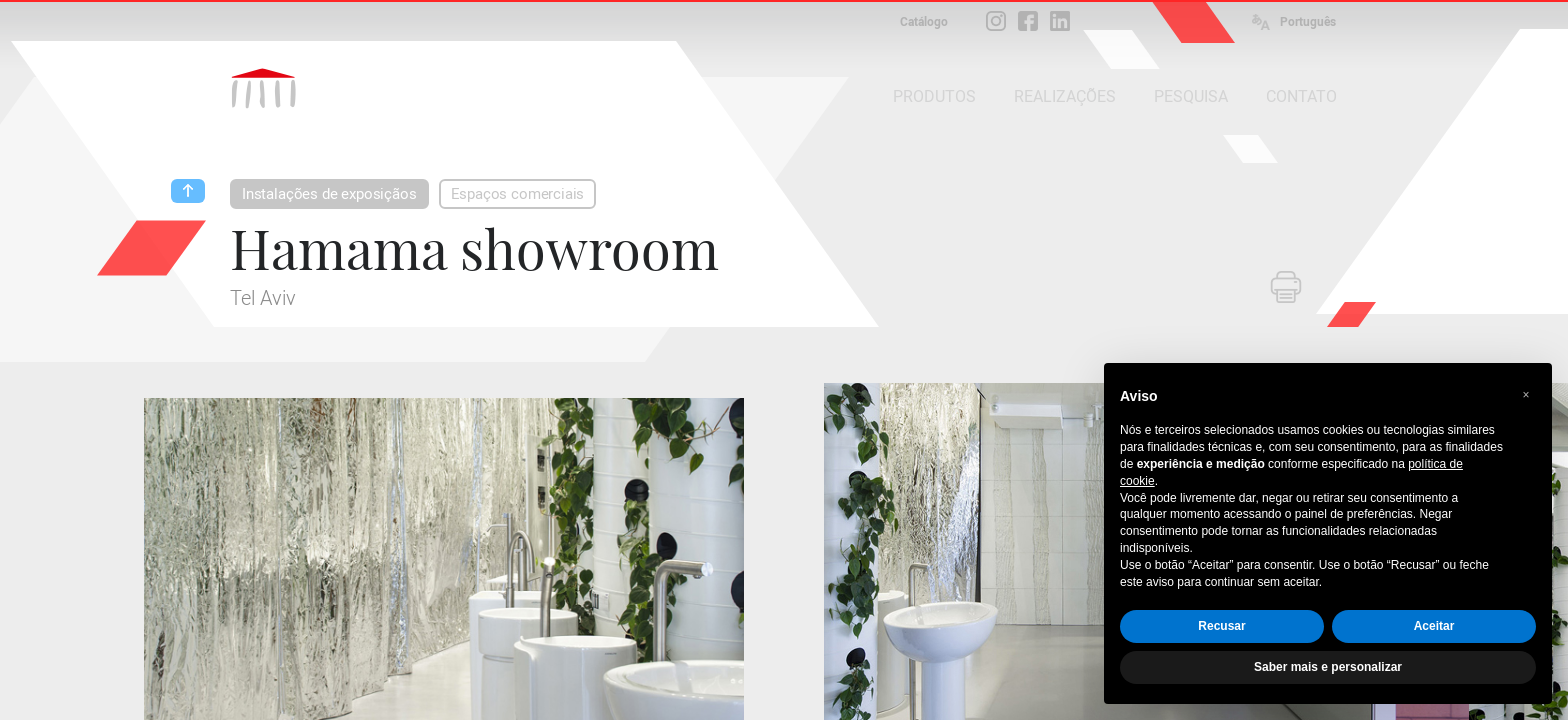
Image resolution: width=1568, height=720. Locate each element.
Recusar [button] (1221, 626)
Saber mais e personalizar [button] (1328, 667)
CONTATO (1301, 96)
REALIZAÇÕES (1065, 96)
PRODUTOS (934, 96)
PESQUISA (1191, 96)
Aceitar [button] (1434, 626)
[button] (1526, 395)
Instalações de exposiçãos (329, 194)
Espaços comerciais (518, 194)
